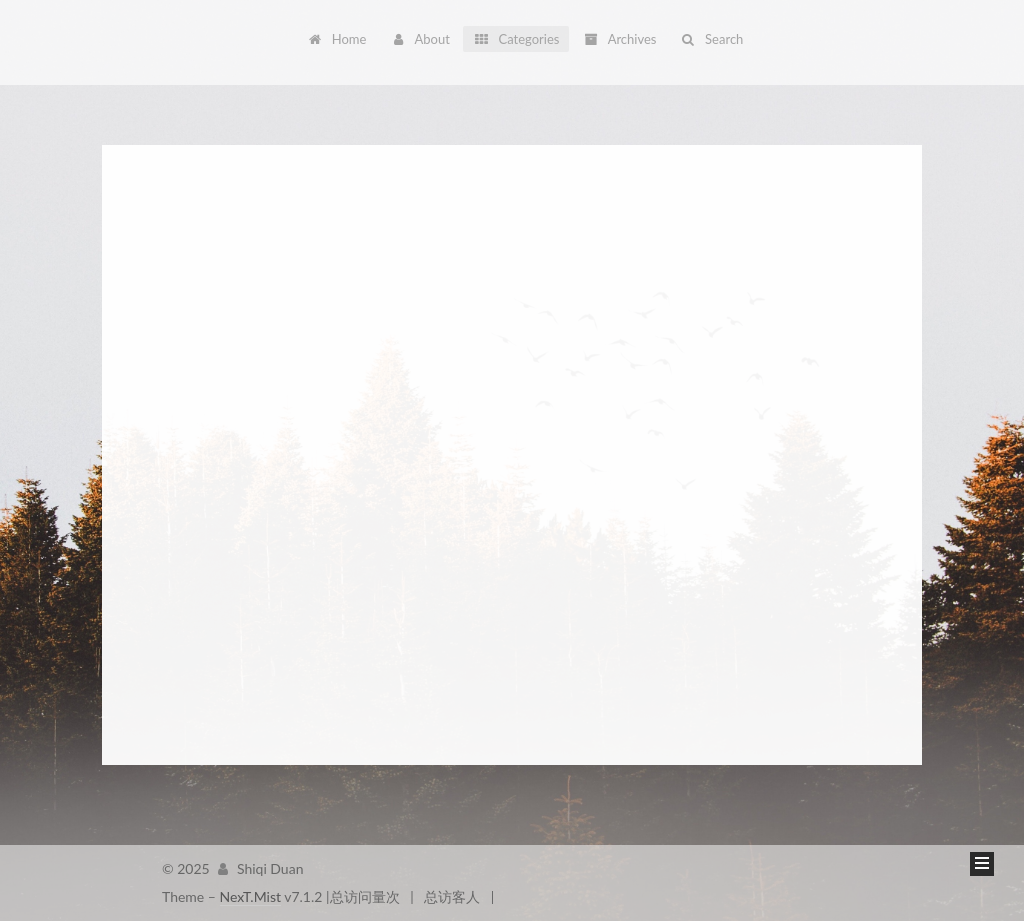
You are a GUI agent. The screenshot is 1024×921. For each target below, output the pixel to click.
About (420, 39)
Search (711, 39)
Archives (619, 39)
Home (337, 39)
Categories (516, 39)
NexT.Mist (250, 896)
